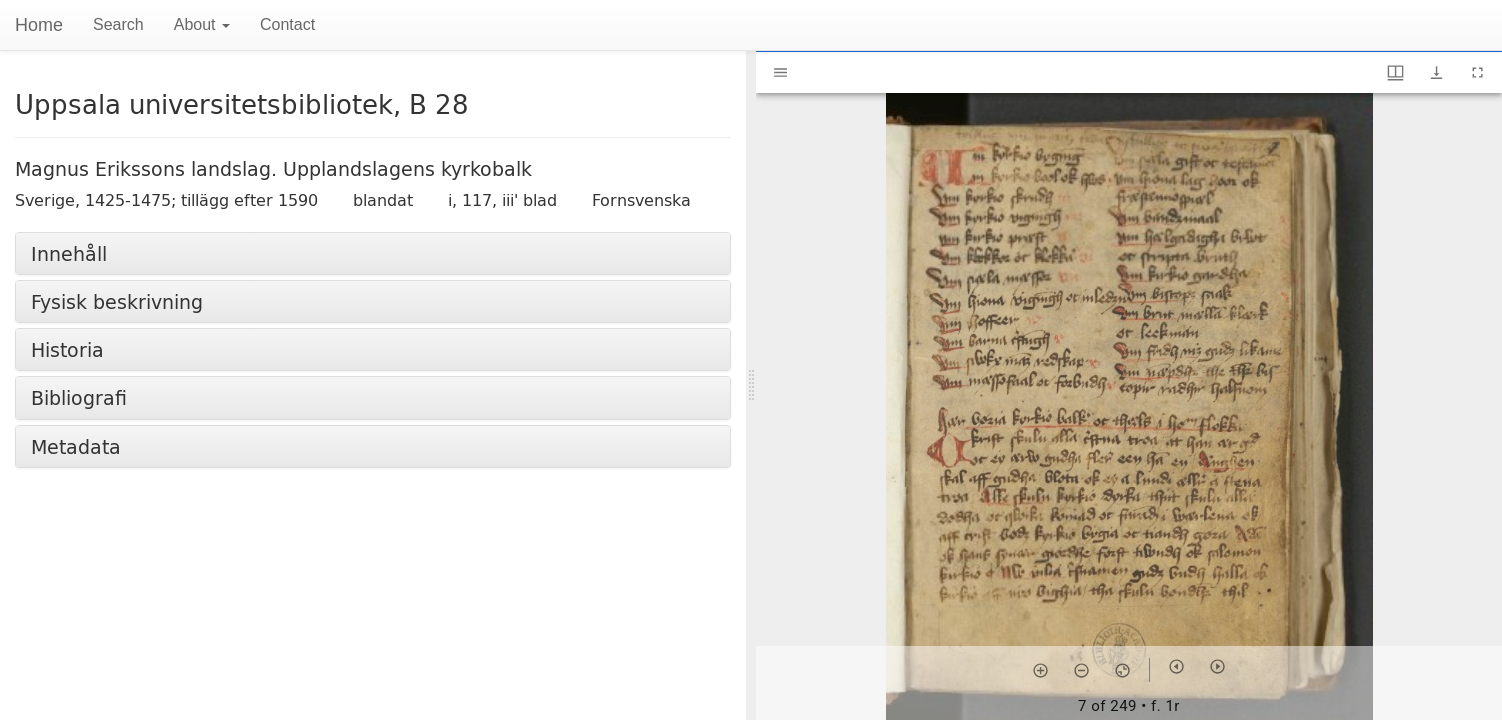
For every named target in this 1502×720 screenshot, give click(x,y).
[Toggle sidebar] (780, 72)
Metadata (76, 446)
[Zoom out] (1081, 670)
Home (39, 25)
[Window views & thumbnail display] (1395, 72)
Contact (287, 24)
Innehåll (69, 253)
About (202, 24)
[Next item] (1217, 666)
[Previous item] (1176, 666)
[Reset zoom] (1122, 670)
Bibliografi (79, 397)
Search (118, 24)
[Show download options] (1436, 72)
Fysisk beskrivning (117, 301)
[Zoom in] (1040, 670)
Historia (67, 349)
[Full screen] (1477, 72)
